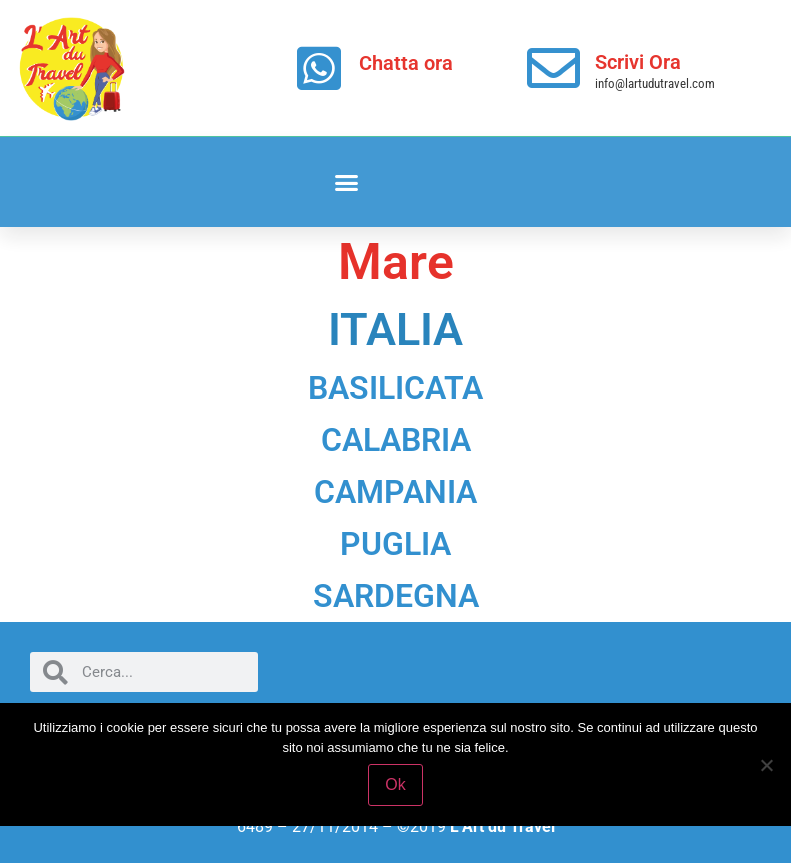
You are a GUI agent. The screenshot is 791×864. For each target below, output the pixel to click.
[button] (347, 182)
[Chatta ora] (319, 68)
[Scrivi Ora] (553, 68)
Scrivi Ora (638, 62)
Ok (395, 784)
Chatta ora (406, 63)
